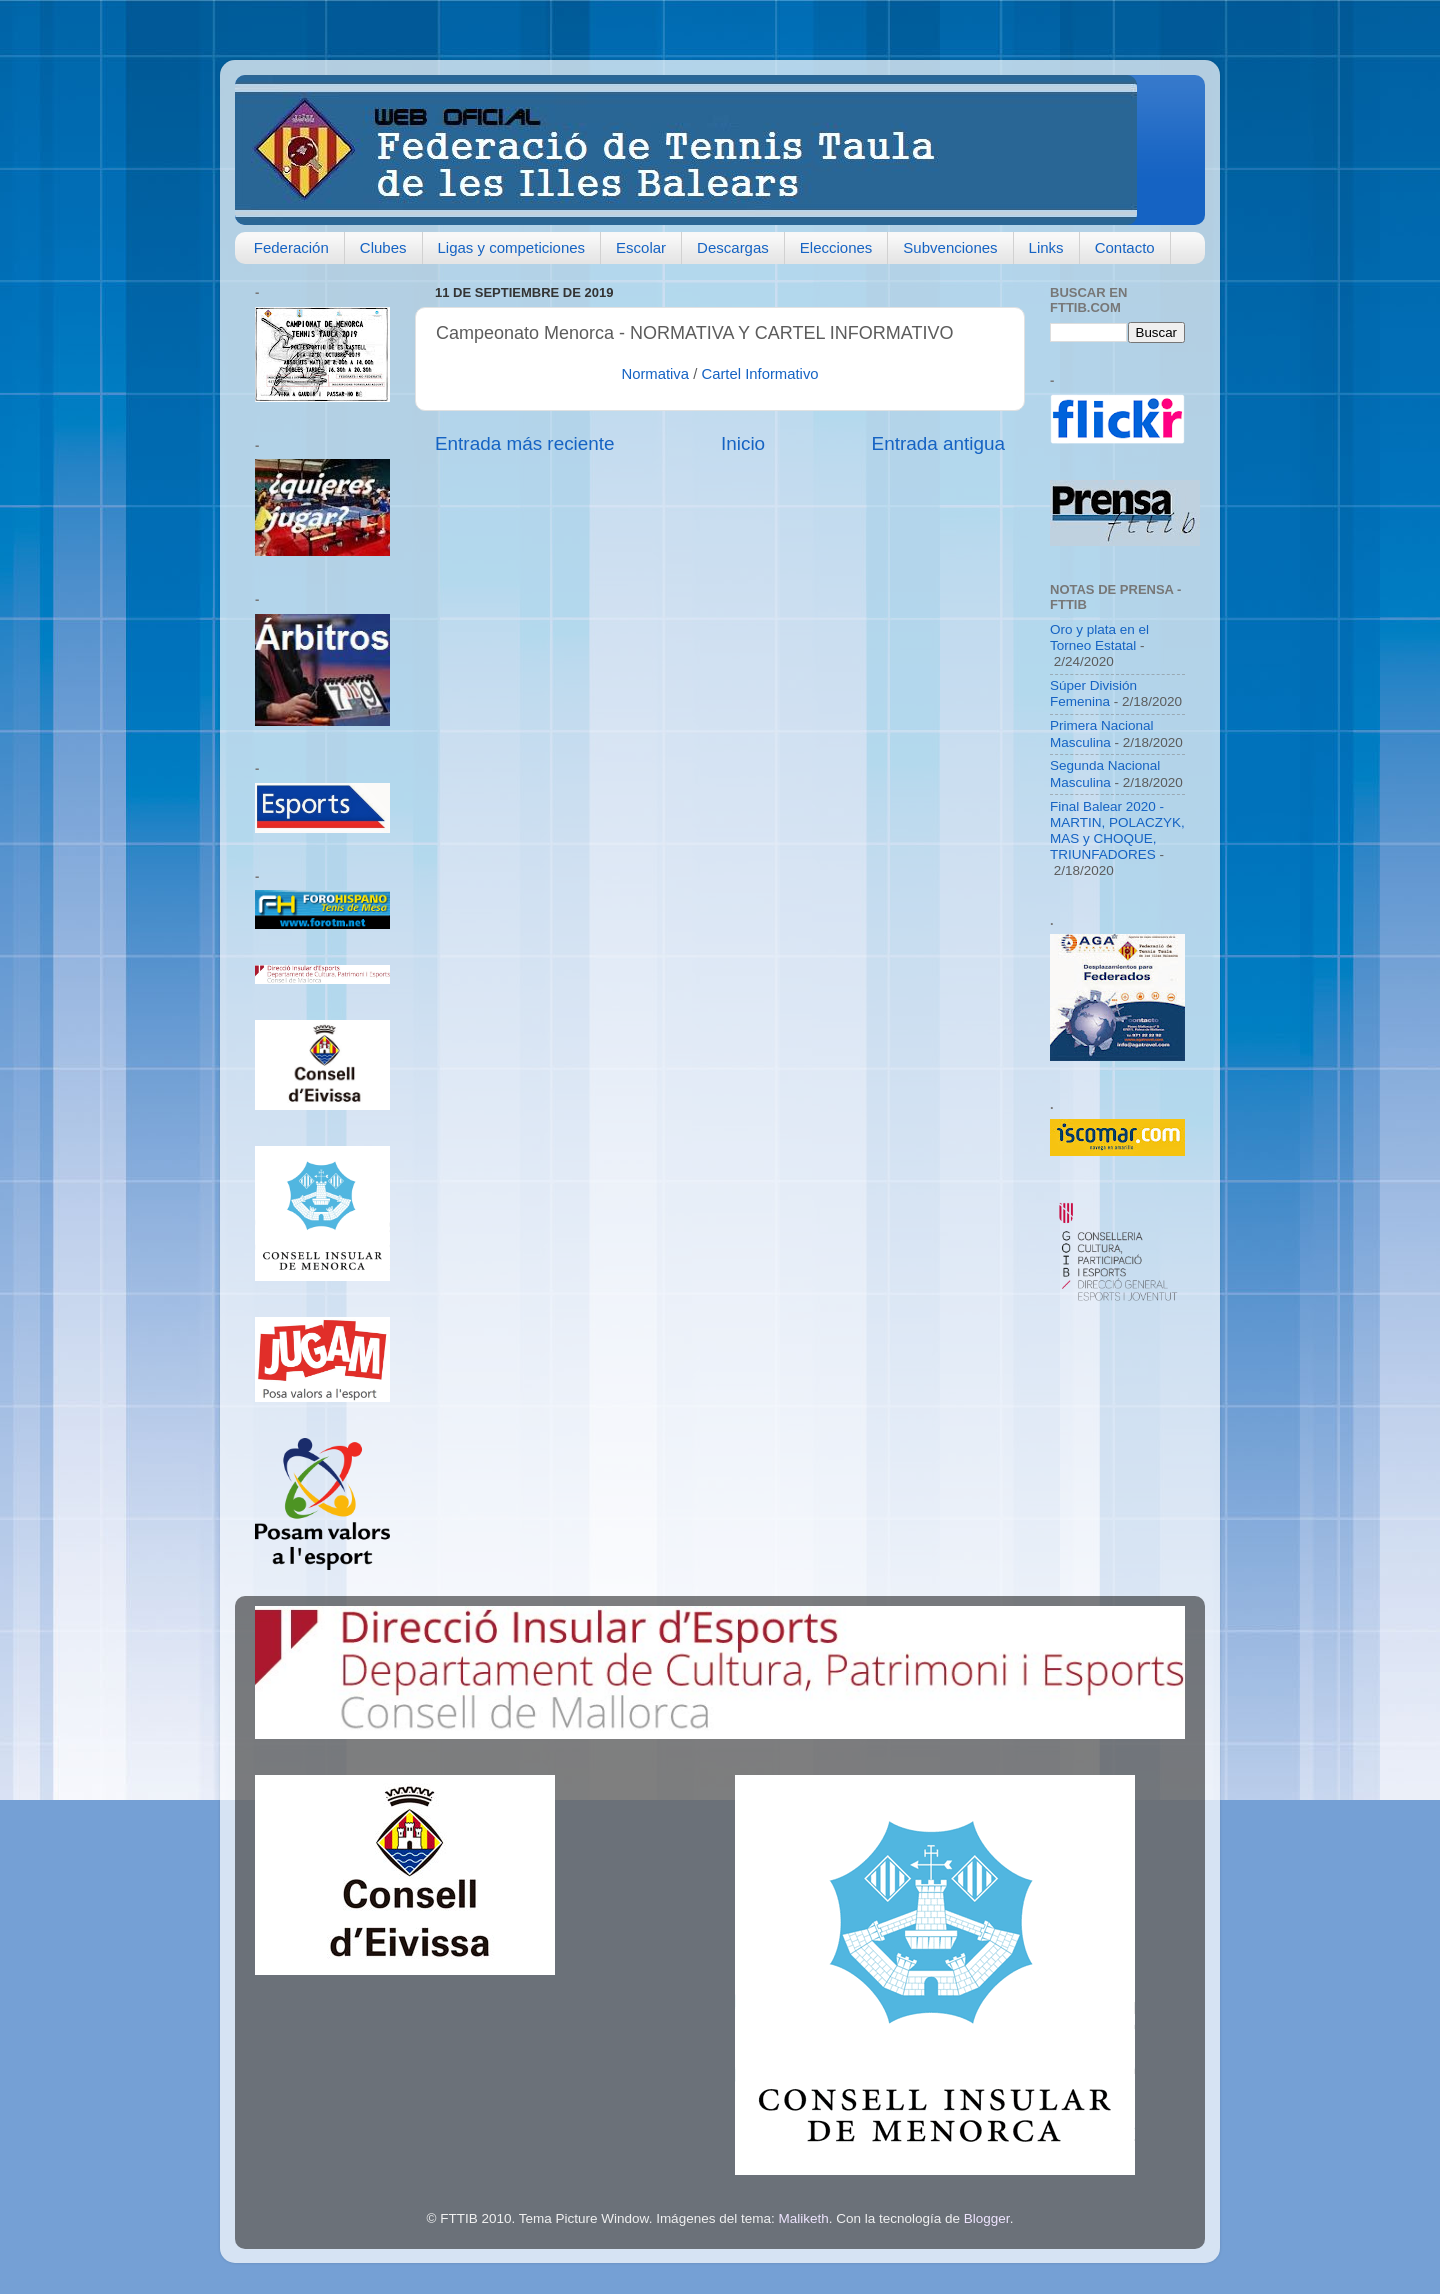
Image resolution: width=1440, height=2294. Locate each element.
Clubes (383, 247)
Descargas (733, 247)
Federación (291, 247)
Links (1046, 247)
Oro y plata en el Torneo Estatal (1099, 637)
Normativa (655, 374)
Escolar (641, 247)
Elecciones (836, 247)
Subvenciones (950, 247)
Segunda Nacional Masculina (1105, 773)
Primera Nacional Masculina (1102, 733)
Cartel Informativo (759, 374)
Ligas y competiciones (512, 247)
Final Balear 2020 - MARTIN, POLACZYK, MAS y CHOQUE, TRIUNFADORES (1117, 831)
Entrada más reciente (525, 443)
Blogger (987, 2218)
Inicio (743, 443)
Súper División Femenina (1093, 693)
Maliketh (803, 2218)
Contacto (1125, 247)
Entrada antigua (938, 443)
